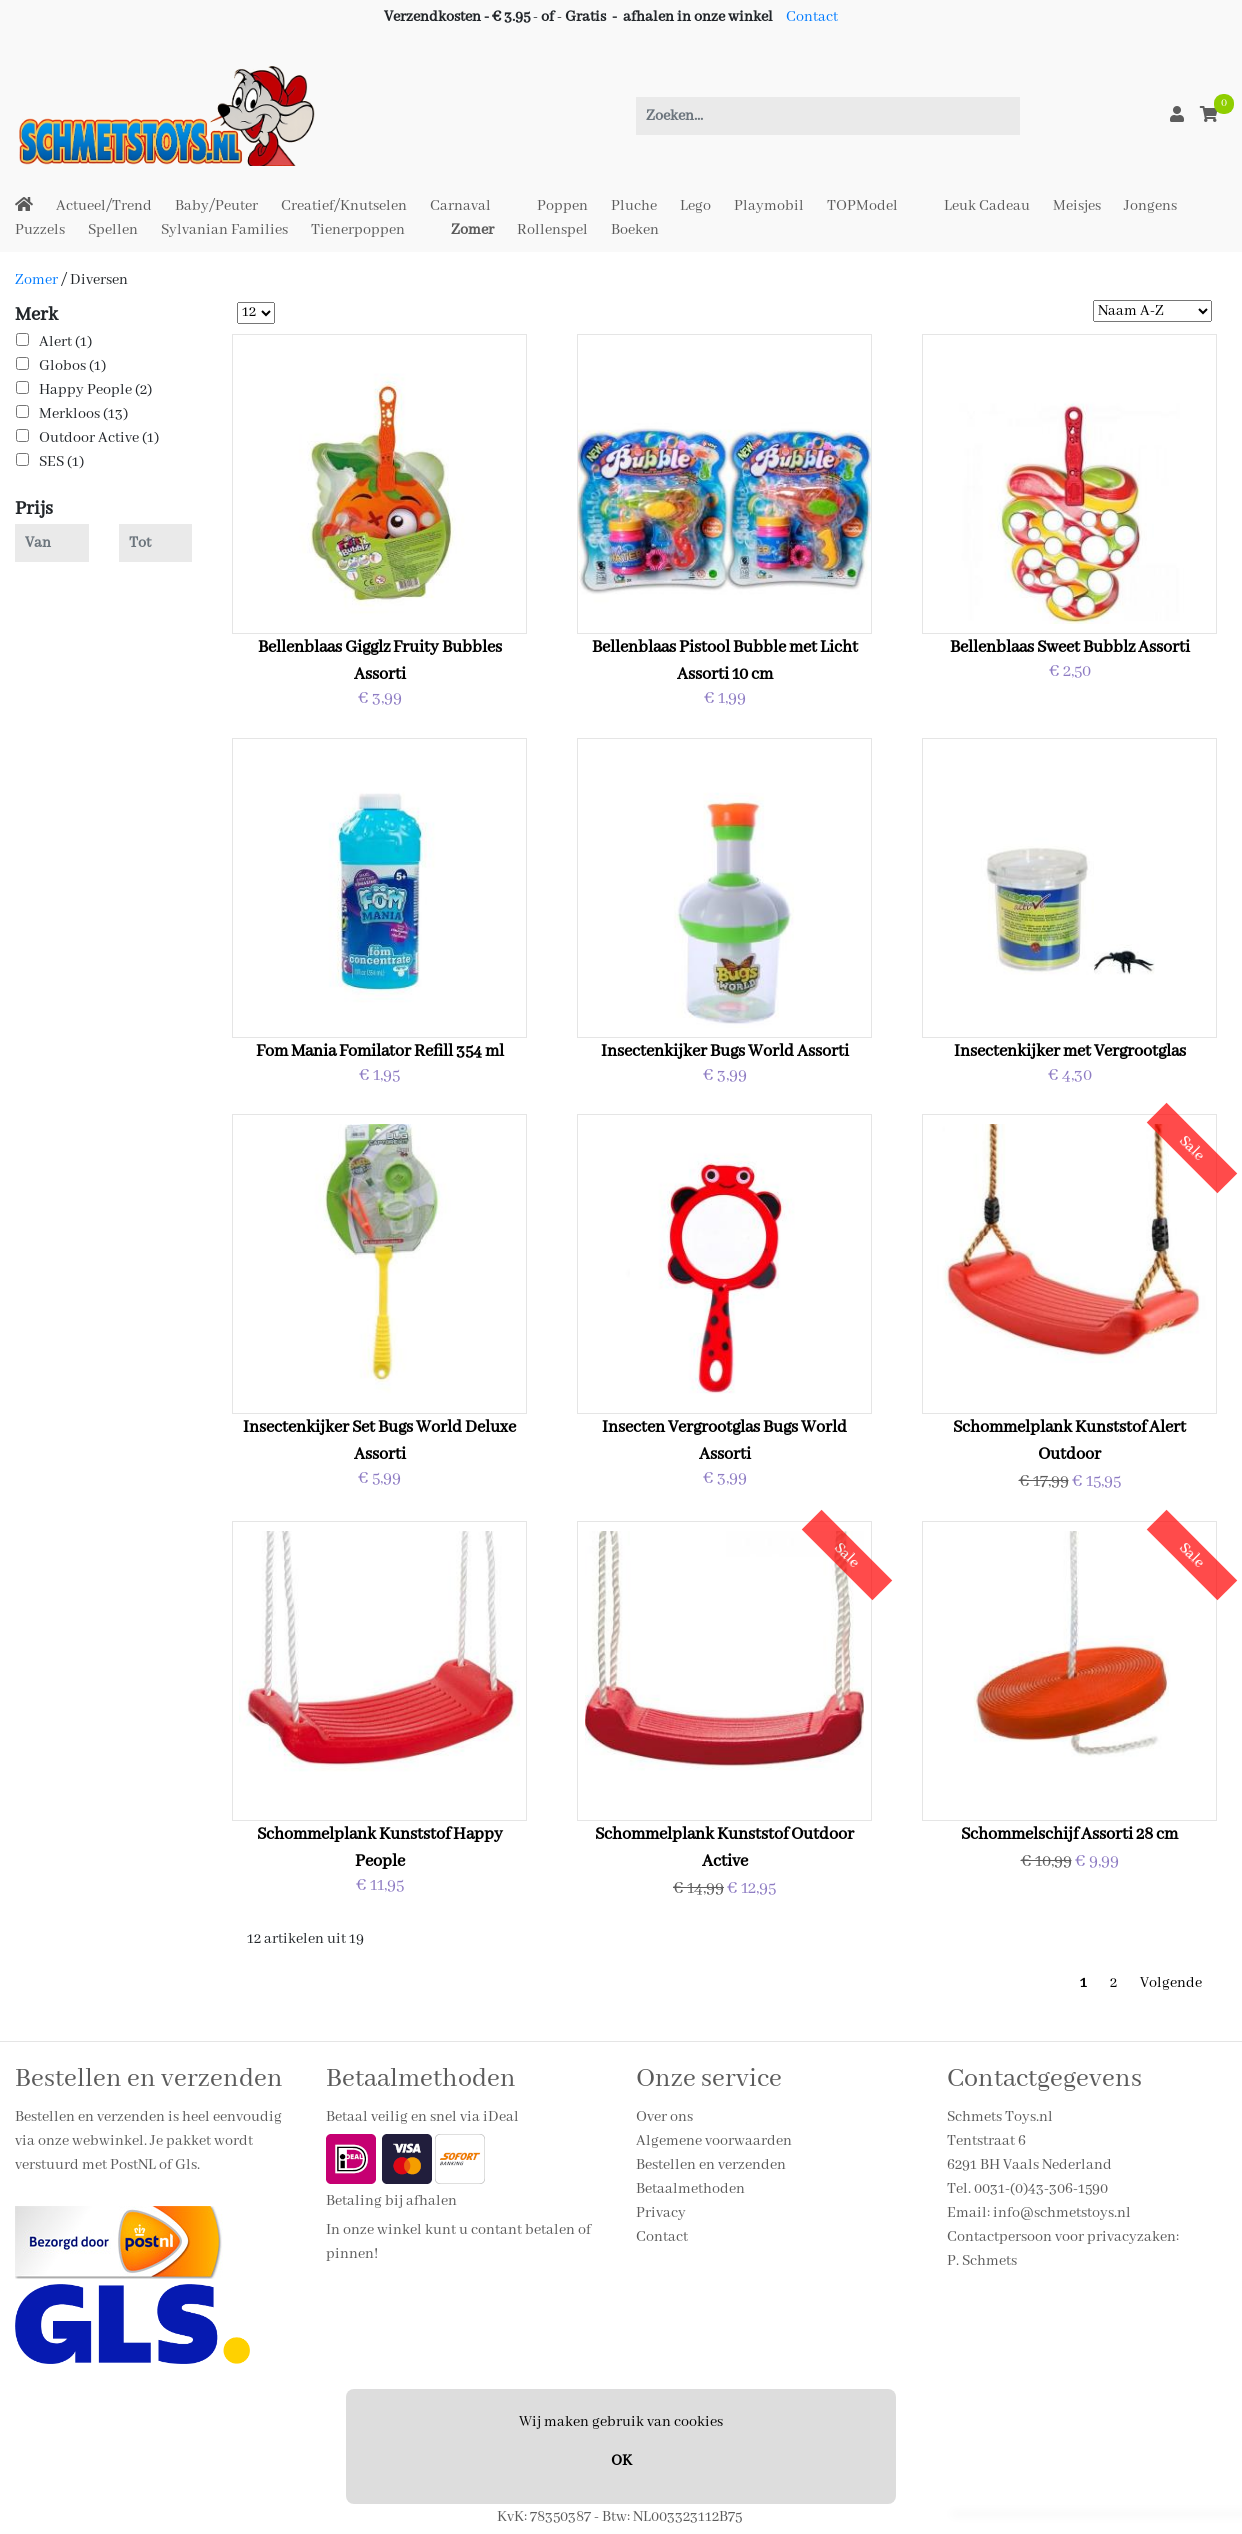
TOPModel (862, 206)
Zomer (472, 230)
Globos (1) (72, 366)
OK (621, 2461)
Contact (812, 17)
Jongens (1150, 206)
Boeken (635, 230)
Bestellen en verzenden (711, 2165)
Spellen (113, 230)
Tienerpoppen (358, 230)
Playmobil (769, 206)
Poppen (562, 206)
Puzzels (40, 230)
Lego (695, 206)
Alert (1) (65, 342)
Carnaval (460, 206)
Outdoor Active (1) (99, 438)
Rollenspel (552, 230)
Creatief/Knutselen (344, 206)
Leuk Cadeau (987, 206)
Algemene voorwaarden (714, 2141)
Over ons (664, 2117)
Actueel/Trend (104, 206)
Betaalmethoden (690, 2189)
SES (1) (61, 462)
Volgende (1171, 1983)
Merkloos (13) (83, 414)
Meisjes (1077, 206)
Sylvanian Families (224, 230)
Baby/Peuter (216, 206)
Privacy (661, 2213)
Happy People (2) (95, 390)
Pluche (634, 206)
